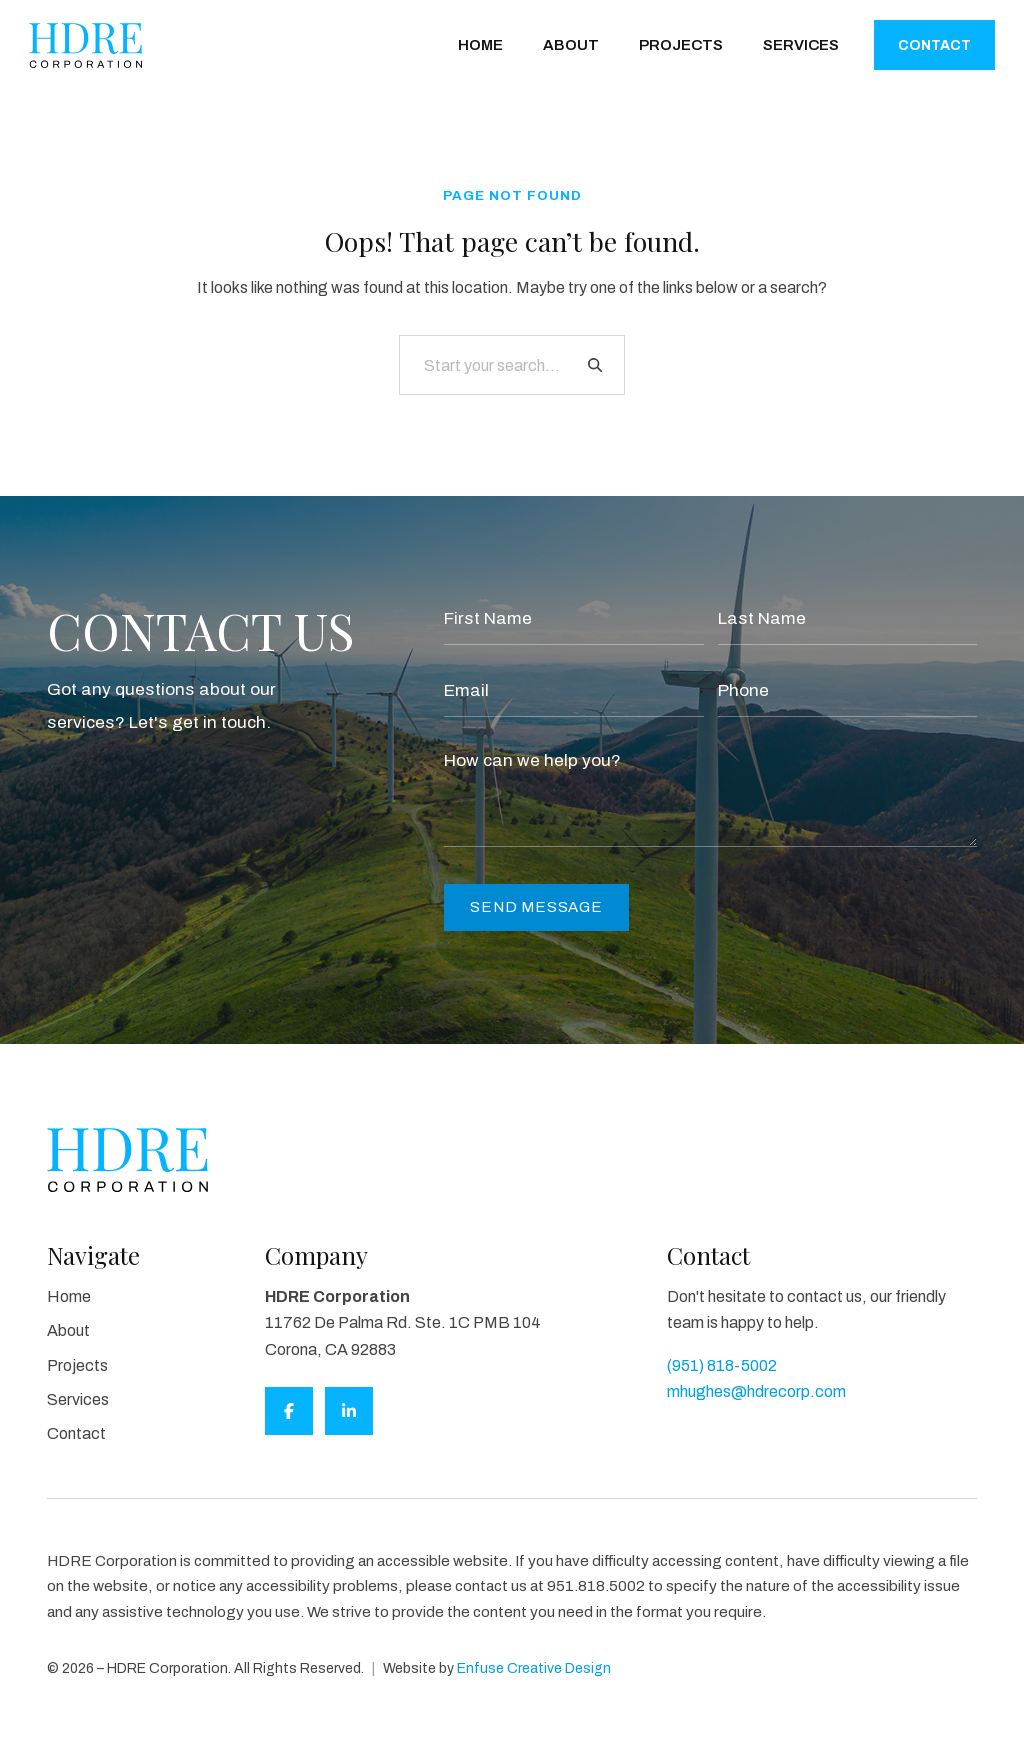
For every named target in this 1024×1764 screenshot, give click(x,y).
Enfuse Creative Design (534, 1668)
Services (801, 45)
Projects (681, 45)
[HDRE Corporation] (85, 45)
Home (480, 45)
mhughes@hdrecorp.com (756, 1391)
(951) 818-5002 (722, 1365)
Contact (934, 45)
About (571, 45)
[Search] (595, 365)
